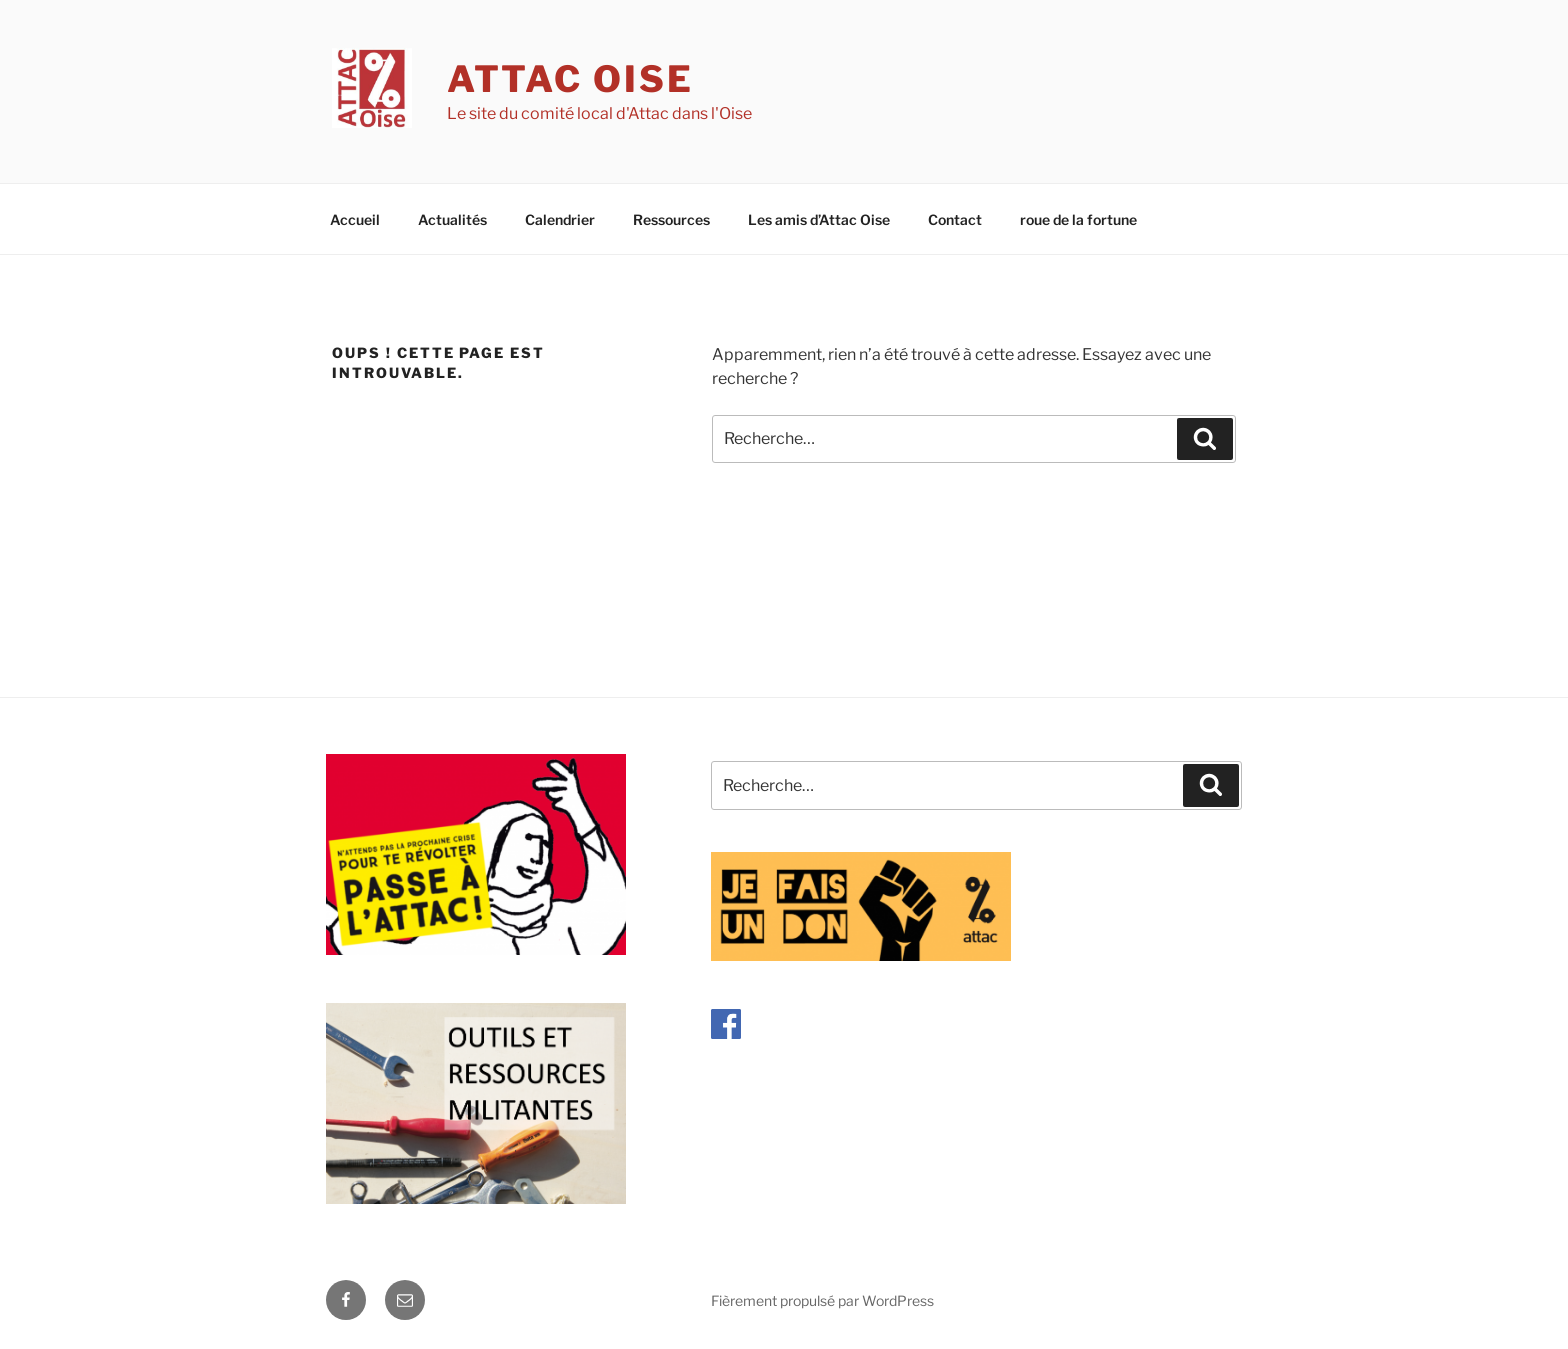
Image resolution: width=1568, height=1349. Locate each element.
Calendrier (560, 219)
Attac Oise (570, 79)
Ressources (671, 219)
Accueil (355, 219)
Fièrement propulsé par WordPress (822, 1300)
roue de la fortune (1078, 219)
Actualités (452, 219)
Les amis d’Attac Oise (819, 219)
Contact (955, 219)
